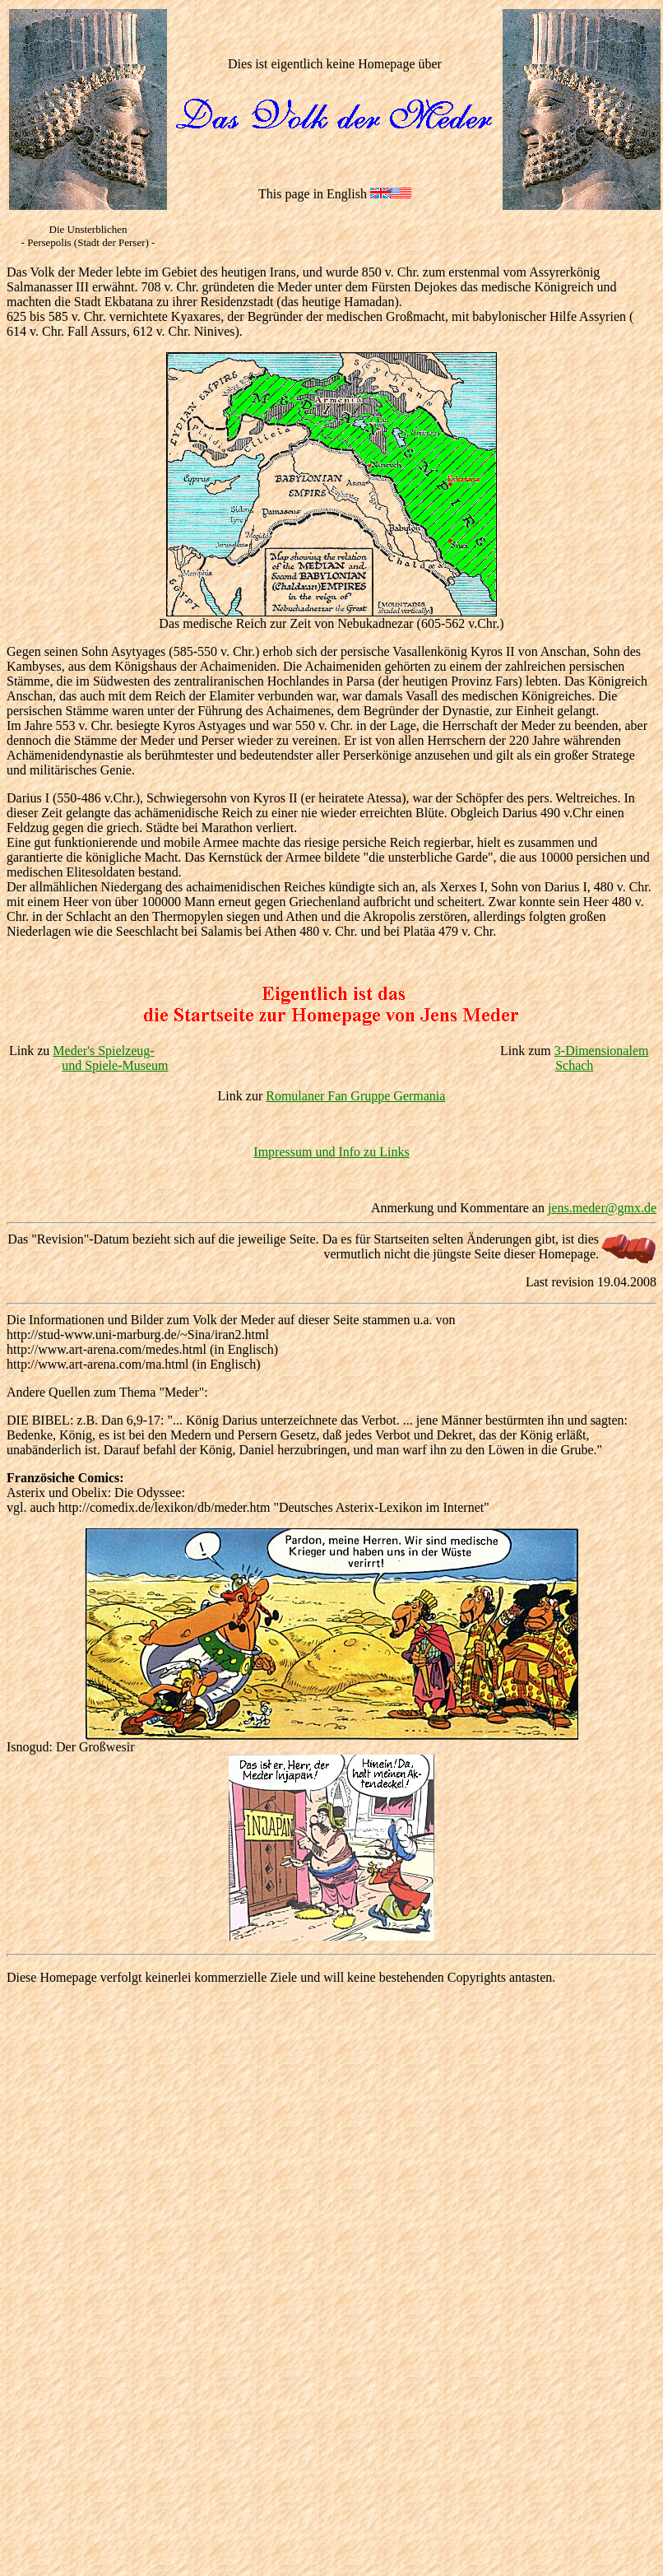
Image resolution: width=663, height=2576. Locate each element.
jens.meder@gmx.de (602, 1208)
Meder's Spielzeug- (103, 1051)
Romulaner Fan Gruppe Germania (355, 1096)
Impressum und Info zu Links (331, 1152)
